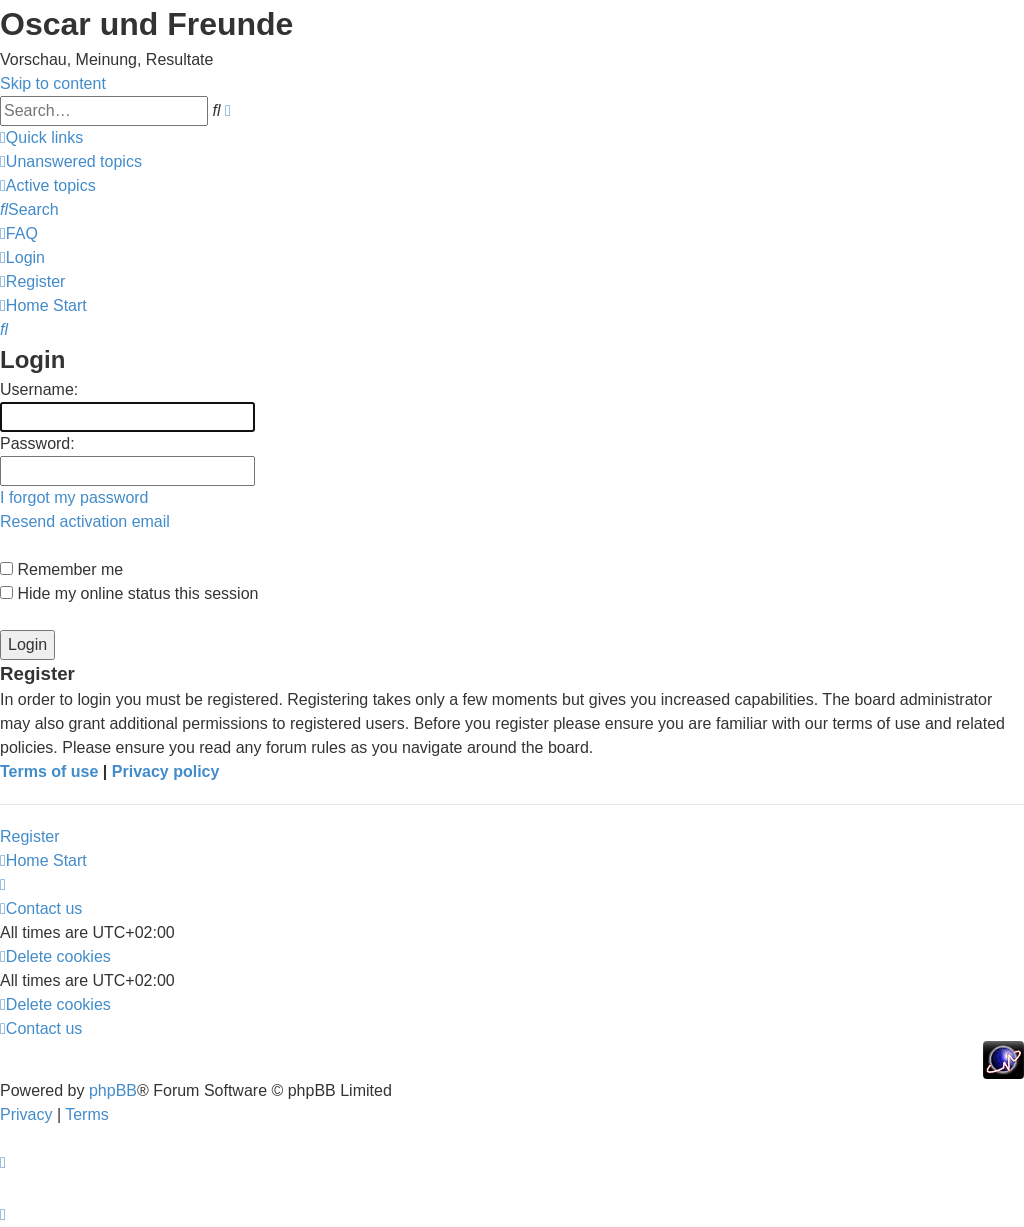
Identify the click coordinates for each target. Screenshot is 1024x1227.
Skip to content (53, 83)
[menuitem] (71, 161)
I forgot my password (74, 497)
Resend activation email (85, 521)
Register (30, 836)
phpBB (113, 1090)
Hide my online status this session (129, 593)
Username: (39, 389)
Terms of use (49, 771)
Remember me (61, 569)
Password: (37, 443)
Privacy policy (166, 771)
